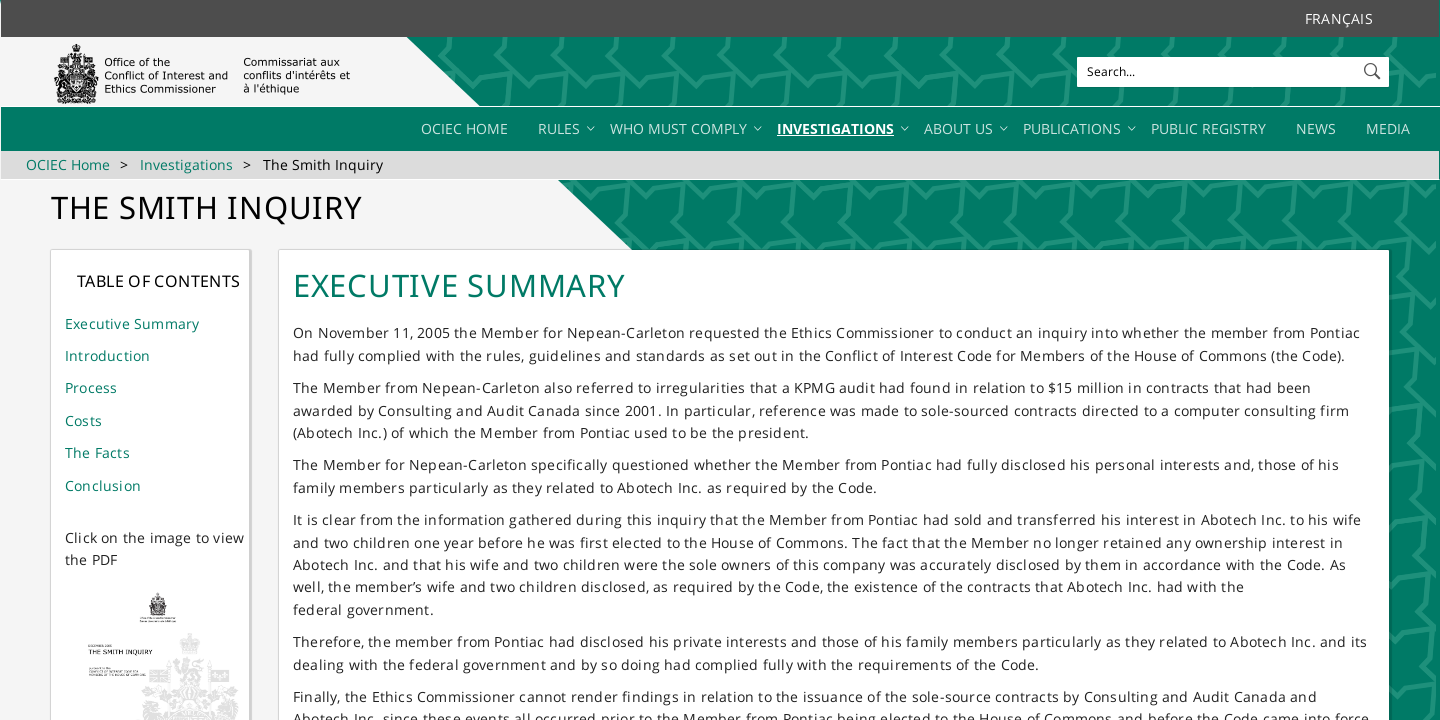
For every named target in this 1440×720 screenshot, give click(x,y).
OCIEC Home (68, 164)
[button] (1374, 67)
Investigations (186, 164)
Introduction (107, 355)
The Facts (97, 452)
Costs (83, 420)
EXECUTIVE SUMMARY (459, 285)
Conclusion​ (103, 485)
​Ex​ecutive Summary (132, 323)
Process (91, 387)
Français (1339, 18)
